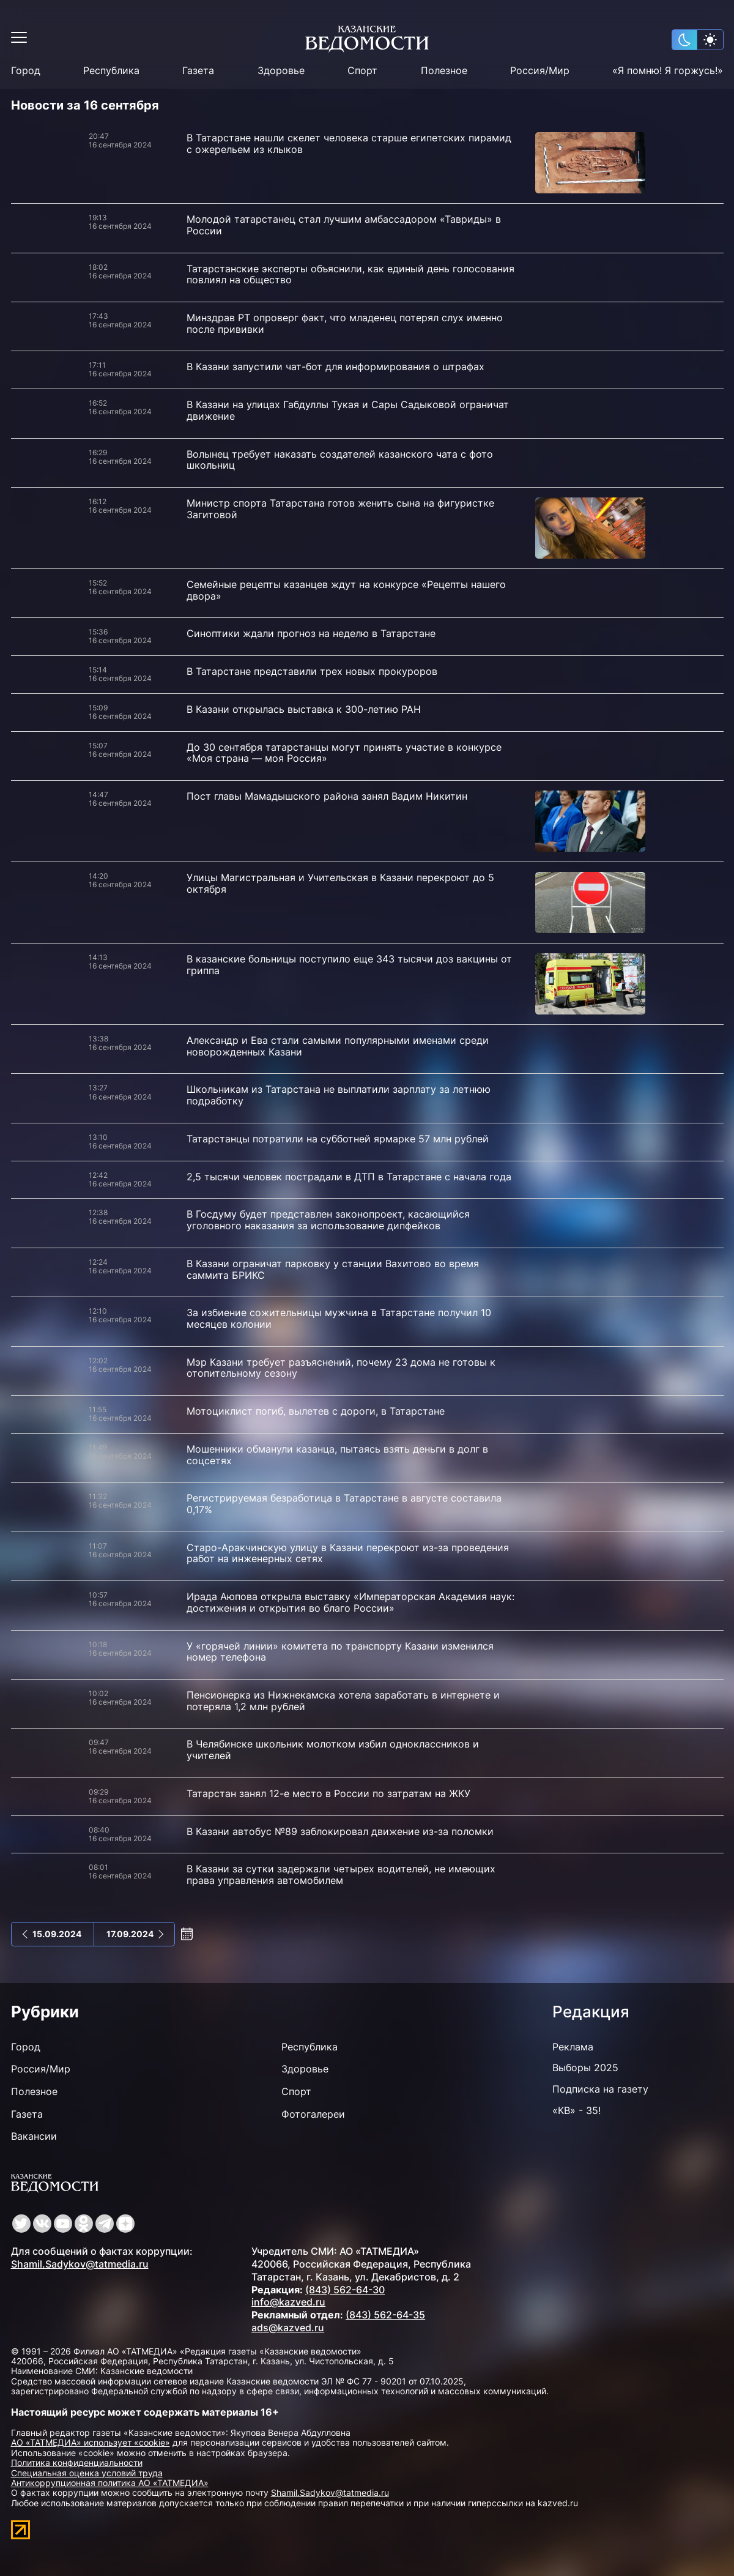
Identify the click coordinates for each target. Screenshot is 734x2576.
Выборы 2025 (585, 2067)
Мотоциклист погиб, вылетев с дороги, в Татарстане (316, 1411)
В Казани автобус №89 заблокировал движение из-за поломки (340, 1831)
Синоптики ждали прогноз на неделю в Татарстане (311, 633)
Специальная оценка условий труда (87, 2473)
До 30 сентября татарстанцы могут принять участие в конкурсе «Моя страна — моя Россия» (344, 753)
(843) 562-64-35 (385, 2315)
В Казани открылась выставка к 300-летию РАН (304, 709)
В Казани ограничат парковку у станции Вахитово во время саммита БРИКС (333, 1269)
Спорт (362, 70)
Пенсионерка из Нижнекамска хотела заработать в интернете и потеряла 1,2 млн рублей (343, 1701)
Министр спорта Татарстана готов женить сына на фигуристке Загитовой (340, 509)
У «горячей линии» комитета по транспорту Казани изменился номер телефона (340, 1652)
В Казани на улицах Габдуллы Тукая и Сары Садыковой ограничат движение (348, 410)
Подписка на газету (600, 2089)
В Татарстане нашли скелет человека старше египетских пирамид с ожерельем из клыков (349, 143)
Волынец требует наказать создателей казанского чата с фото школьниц (340, 460)
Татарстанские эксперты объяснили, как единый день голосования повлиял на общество (350, 274)
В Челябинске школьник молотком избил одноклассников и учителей (333, 1750)
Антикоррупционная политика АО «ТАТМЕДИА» (110, 2482)
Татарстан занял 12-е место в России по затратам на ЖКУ (328, 1793)
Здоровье (281, 70)
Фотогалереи (313, 2114)
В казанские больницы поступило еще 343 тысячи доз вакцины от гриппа (349, 965)
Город (25, 70)
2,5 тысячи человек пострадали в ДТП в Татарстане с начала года (349, 1177)
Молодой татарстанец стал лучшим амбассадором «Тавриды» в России (344, 225)
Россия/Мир (539, 70)
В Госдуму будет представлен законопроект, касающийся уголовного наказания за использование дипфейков (328, 1220)
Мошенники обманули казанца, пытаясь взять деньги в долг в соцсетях (337, 1455)
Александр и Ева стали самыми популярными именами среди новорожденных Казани (338, 1046)
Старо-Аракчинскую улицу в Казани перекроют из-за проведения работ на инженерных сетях (348, 1553)
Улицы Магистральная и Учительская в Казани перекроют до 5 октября (340, 883)
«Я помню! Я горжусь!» (667, 70)
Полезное (444, 70)
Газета (198, 70)
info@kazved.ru (288, 2302)
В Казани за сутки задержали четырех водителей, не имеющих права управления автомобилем (341, 1874)
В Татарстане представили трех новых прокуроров (312, 671)
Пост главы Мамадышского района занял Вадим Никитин (327, 796)
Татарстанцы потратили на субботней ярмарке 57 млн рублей (338, 1139)
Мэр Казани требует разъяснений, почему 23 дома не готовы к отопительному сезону (341, 1368)
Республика (111, 70)
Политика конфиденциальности (77, 2462)
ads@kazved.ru (287, 2327)
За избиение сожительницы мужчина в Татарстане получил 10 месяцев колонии (339, 1318)
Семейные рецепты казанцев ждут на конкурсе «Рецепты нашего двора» (346, 590)
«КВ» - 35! (576, 2110)
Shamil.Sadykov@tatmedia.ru (80, 2264)
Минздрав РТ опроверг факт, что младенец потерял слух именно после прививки (345, 323)
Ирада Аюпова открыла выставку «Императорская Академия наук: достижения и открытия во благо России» (350, 1602)
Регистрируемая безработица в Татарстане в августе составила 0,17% (344, 1504)
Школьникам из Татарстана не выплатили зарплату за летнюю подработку (339, 1095)
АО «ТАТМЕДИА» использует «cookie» (90, 2442)
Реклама (572, 2047)
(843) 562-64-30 (345, 2290)
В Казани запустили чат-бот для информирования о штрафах (335, 366)
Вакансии (34, 2136)
